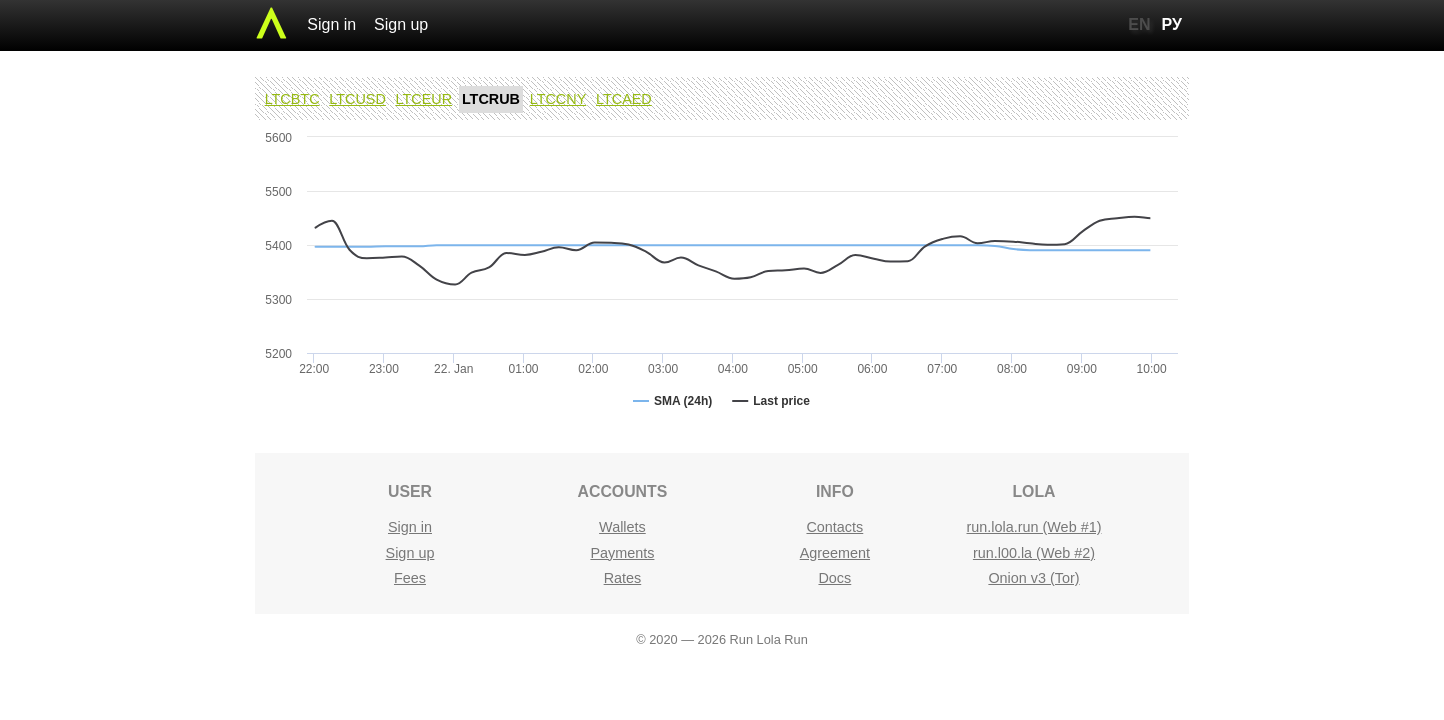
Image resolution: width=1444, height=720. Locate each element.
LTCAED (624, 99)
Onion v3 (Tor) (1033, 578)
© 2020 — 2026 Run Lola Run (722, 639)
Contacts (834, 527)
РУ (1172, 24)
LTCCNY (558, 99)
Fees (410, 578)
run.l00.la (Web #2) (1034, 553)
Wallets (622, 527)
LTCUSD (357, 99)
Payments (622, 553)
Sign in (331, 24)
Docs (834, 578)
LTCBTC (292, 99)
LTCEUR (424, 99)
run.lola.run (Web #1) (1034, 527)
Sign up (401, 24)
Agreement (835, 553)
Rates (623, 578)
